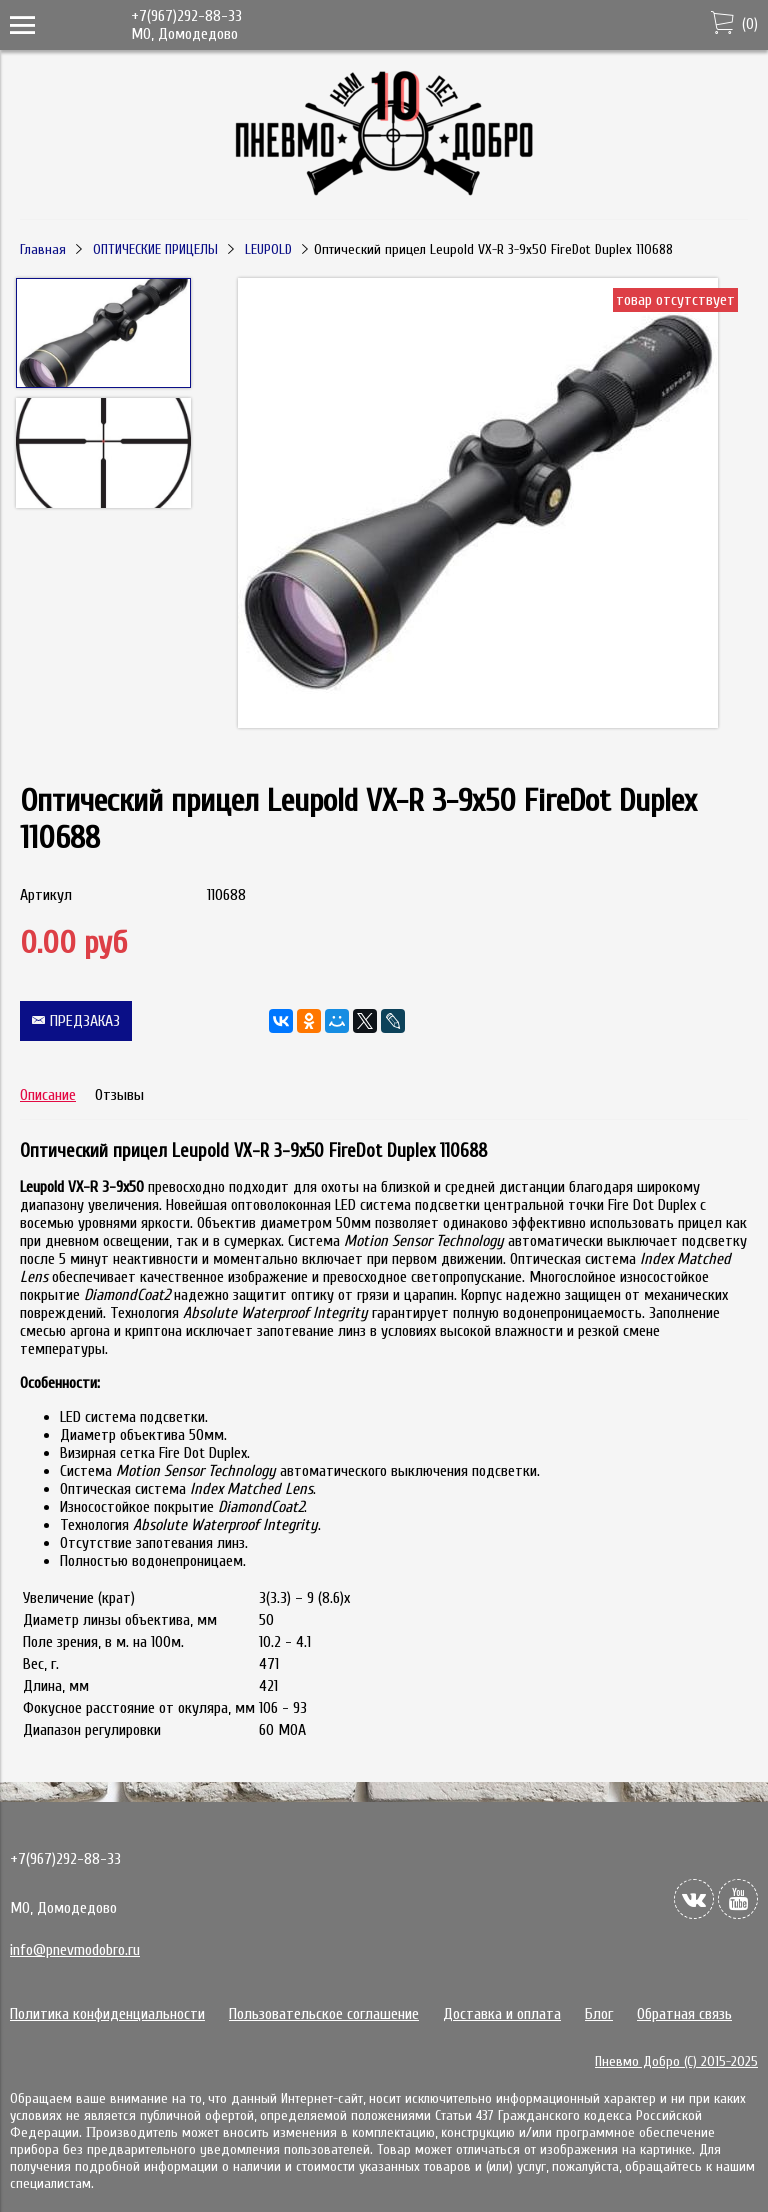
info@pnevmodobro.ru (75, 1950)
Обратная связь (684, 2014)
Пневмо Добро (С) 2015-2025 (676, 2061)
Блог (599, 2014)
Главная (43, 249)
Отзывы (119, 1095)
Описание (48, 1095)
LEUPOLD (268, 249)
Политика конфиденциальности (107, 2014)
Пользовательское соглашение (324, 2014)
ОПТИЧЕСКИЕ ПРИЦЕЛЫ (155, 249)
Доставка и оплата (502, 2014)
